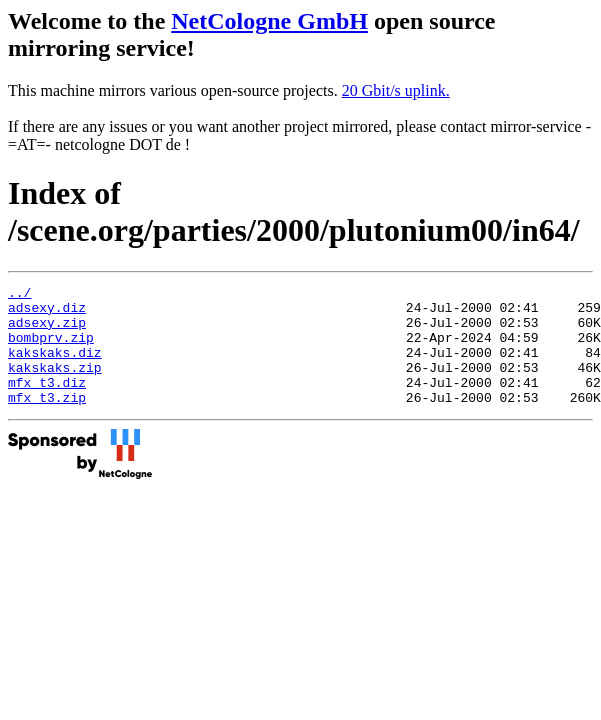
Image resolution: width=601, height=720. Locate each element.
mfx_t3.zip (47, 421)
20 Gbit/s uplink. (396, 90)
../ (19, 295)
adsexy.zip (47, 331)
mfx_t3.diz (47, 403)
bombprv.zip (51, 349)
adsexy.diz (47, 313)
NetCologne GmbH (269, 21)
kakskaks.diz (55, 367)
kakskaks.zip (55, 385)
